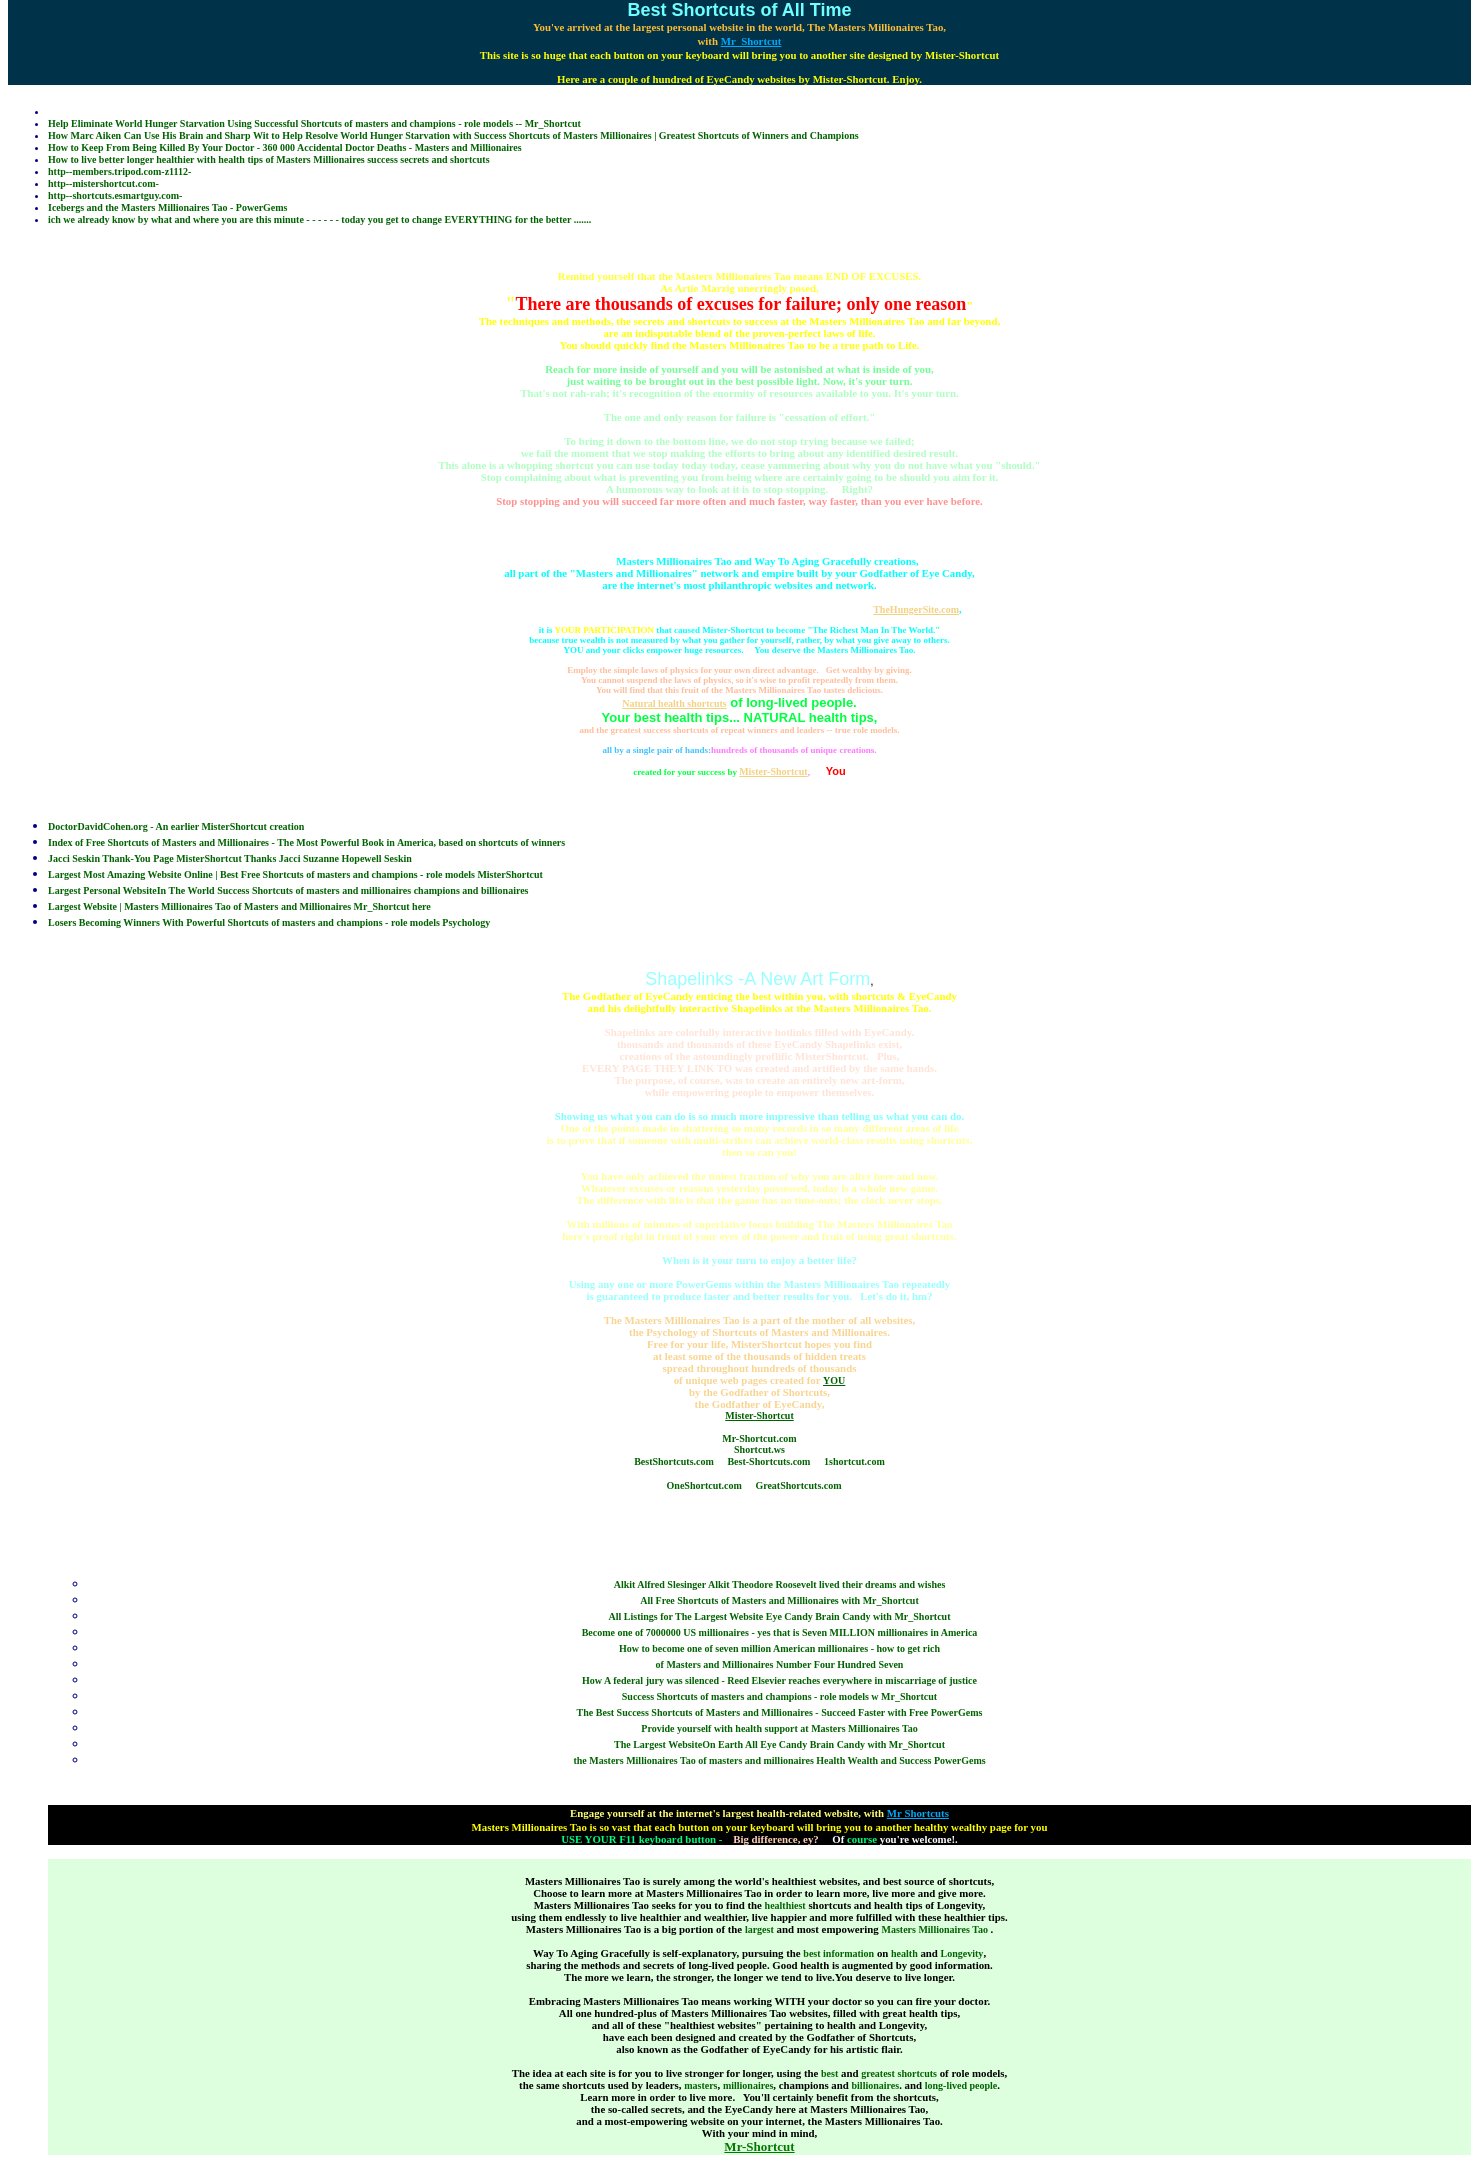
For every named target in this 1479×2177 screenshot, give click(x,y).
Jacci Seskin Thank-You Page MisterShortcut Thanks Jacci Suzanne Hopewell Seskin (230, 858)
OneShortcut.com (704, 1485)
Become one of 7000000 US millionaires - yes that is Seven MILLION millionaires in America (780, 1632)
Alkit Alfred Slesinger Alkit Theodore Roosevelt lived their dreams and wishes (780, 1584)
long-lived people (961, 2085)
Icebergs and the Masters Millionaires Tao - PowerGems (168, 207)
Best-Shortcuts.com (768, 1461)
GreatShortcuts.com (798, 1485)
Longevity (962, 1953)
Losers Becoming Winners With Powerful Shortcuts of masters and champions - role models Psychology (269, 922)
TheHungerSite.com (916, 609)
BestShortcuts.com (674, 1461)
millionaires (748, 2085)
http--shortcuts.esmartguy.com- (115, 195)
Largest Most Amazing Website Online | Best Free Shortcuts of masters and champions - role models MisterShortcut (295, 874)
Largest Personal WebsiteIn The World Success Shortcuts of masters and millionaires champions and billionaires (288, 890)
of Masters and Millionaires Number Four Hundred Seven (780, 1664)
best (829, 2073)
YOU (834, 1380)
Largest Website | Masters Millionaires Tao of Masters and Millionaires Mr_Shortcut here (239, 906)
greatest (878, 2073)
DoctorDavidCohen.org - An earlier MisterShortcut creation (176, 826)
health (904, 1953)
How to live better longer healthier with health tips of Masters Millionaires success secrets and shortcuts (269, 159)
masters (700, 2085)
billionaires (876, 2085)
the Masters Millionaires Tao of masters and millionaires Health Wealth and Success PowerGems (779, 1760)
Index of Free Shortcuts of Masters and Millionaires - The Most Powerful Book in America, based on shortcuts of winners (306, 842)
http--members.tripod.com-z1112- (119, 171)
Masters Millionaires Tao (935, 1929)
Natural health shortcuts (674, 703)
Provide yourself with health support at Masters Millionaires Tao (779, 1728)
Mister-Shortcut (773, 771)
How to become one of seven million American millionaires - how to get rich (779, 1648)
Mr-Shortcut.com (759, 1438)
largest (759, 1929)
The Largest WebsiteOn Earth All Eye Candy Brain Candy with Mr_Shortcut (779, 1744)
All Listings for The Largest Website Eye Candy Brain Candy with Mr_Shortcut (780, 1616)
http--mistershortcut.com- (103, 183)
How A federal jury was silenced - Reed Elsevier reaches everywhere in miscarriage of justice (779, 1680)
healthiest (785, 1905)
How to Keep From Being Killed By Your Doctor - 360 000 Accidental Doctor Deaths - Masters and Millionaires (285, 147)
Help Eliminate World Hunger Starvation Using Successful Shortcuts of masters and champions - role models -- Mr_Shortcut (314, 123)
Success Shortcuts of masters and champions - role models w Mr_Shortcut (779, 1696)
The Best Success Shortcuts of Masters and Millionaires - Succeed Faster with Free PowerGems (780, 1712)
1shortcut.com (854, 1461)
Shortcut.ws (759, 1449)
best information (838, 1953)
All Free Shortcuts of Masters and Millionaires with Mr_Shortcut (779, 1600)
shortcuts (917, 2073)
